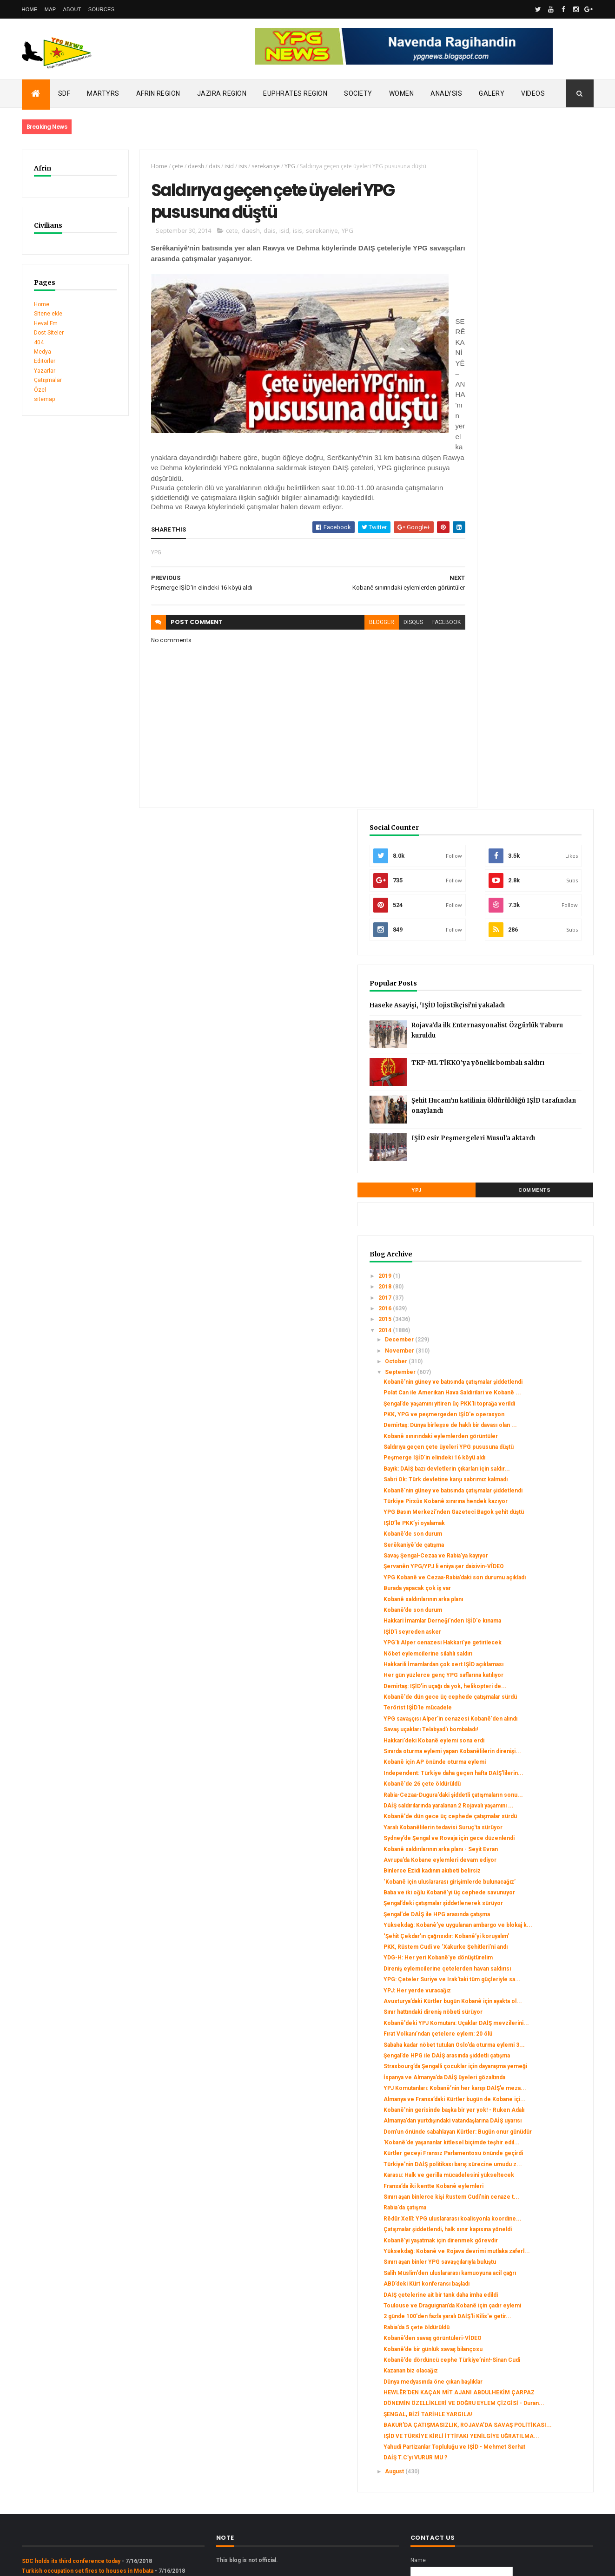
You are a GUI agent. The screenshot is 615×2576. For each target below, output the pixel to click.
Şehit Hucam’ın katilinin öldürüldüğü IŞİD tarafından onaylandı (544, 474)
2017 (480, 664)
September (496, 739)
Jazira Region (222, 93)
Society (358, 93)
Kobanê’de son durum (508, 981)
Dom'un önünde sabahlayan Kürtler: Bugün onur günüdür (525, 1849)
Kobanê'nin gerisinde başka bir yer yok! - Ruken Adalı (524, 1814)
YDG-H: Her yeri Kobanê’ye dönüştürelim (515, 1581)
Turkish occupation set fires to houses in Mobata (87, 2424)
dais (204, 166)
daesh (186, 166)
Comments (558, 557)
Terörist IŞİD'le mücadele (513, 1215)
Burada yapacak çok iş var (512, 1055)
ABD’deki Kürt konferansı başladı (522, 2078)
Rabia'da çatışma (500, 1962)
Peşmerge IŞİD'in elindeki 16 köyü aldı (530, 871)
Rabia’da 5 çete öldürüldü (512, 2142)
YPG (279, 166)
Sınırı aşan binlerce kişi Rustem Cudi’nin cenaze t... (520, 1947)
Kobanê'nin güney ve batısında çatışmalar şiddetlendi (519, 751)
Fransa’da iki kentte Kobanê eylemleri (529, 1934)
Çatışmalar (48, 380)
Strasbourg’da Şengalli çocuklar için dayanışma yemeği (526, 1743)
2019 (480, 642)
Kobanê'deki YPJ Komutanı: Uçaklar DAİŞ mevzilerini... (526, 1673)
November (495, 717)
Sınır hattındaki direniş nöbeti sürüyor (528, 1659)
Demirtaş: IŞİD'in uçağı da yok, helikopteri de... (518, 1182)
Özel (40, 390)
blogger (349, 618)
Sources (101, 9)
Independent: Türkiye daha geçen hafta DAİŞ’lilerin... (524, 1296)
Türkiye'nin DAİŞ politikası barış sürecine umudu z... (520, 1902)
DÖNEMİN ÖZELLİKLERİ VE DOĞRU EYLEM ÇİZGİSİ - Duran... (525, 2234)
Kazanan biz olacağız (506, 2192)
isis (232, 166)
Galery (491, 93)
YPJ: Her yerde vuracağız (512, 1631)
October (492, 728)
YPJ (488, 557)
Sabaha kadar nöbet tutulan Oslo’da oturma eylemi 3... (524, 1708)
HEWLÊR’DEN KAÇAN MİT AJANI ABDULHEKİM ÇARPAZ (523, 2217)
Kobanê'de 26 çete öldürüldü (517, 1311)
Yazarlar (44, 371)
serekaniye (255, 166)
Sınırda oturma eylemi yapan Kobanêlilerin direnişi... (516, 1268)
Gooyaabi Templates (156, 2563)
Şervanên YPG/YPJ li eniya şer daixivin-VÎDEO (519, 1023)
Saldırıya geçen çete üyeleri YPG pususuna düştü (522, 857)
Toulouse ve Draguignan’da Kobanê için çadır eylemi (525, 2110)
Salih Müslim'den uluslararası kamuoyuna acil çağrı (517, 2064)
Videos (533, 93)
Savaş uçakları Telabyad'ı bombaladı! (526, 1243)
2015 (480, 686)
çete (167, 166)
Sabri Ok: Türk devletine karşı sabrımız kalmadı (518, 903)
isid (219, 166)
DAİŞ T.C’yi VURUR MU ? (510, 2312)
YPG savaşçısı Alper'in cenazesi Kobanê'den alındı (521, 1228)
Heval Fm (46, 323)
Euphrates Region (295, 93)
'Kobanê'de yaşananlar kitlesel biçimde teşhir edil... (519, 1866)
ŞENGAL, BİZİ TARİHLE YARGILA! (523, 2249)
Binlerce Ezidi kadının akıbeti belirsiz (527, 1445)
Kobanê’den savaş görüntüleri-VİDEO (528, 2152)
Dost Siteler (49, 332)
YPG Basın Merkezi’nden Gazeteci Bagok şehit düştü (525, 955)
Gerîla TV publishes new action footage (74, 2453)
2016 (480, 675)
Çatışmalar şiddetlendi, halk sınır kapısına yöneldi (521, 1993)
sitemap (44, 399)
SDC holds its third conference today (71, 2415)
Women (401, 93)
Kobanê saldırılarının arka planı (518, 1066)
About (72, 9)
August (490, 2326)
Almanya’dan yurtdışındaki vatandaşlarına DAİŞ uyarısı (517, 1831)
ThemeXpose (69, 2563)
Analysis (446, 93)
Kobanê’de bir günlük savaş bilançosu (528, 2164)
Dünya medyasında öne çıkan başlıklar (528, 2203)
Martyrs (103, 93)
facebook (414, 618)
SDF (64, 93)
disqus (380, 618)
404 (39, 342)
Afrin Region (158, 93)
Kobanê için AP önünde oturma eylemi (530, 1283)
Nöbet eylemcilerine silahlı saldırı (523, 1133)
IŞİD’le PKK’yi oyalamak (509, 970)
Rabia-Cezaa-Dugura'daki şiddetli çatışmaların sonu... (522, 1325)
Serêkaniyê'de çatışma (509, 991)
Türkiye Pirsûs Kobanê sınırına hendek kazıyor (519, 938)
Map (50, 9)
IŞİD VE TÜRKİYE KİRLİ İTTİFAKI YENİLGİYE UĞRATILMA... (521, 2280)
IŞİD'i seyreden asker (507, 1105)
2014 (480, 697)
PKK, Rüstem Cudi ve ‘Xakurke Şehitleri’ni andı (520, 1564)
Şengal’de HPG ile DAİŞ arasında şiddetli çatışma (521, 1726)
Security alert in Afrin (50, 2443)
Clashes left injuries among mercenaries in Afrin (87, 2434)
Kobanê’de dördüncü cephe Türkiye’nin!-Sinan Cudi (516, 2177)
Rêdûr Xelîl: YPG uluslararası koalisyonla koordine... (516, 1976)
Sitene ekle (48, 313)
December (495, 706)
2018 (480, 653)
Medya (42, 351)
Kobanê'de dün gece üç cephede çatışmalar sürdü (523, 1200)
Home (30, 9)
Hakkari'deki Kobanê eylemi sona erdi (529, 1254)
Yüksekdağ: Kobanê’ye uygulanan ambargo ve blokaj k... (523, 1529)
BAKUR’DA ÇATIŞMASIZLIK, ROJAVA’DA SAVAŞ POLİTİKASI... (528, 2263)
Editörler (44, 361)
